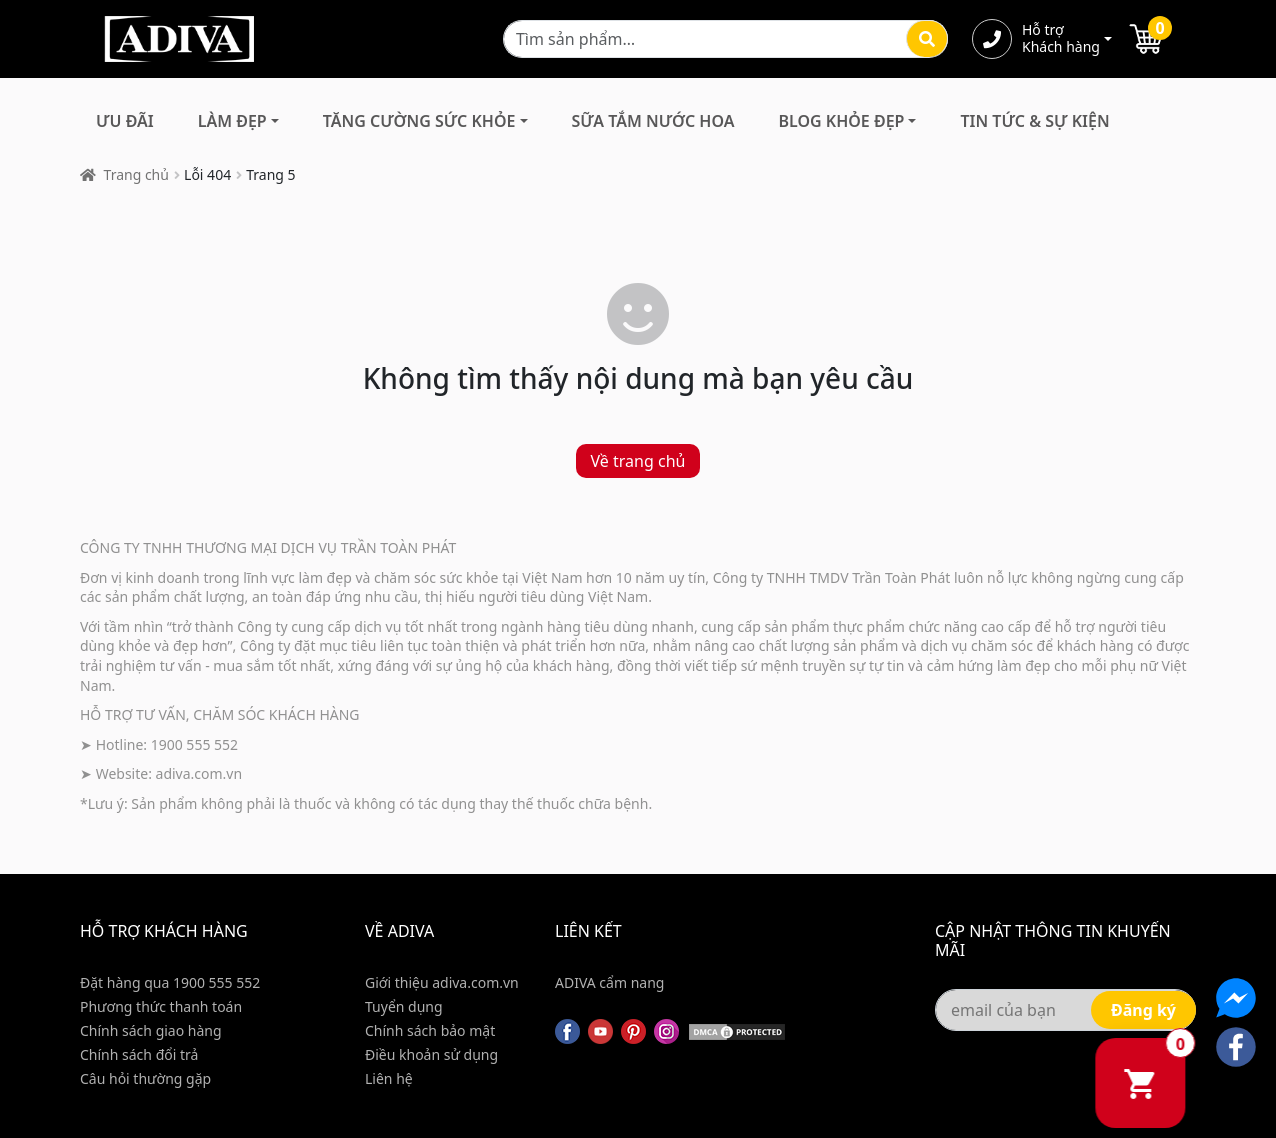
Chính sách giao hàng (151, 1030)
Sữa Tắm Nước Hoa (653, 121)
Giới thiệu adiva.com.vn (442, 982)
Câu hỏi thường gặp (145, 1078)
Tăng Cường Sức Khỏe (419, 121)
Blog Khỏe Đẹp (841, 121)
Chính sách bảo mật (430, 1030)
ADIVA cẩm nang (609, 982)
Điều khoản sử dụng (431, 1054)
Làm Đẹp (232, 121)
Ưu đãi (125, 121)
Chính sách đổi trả (139, 1054)
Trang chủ (136, 174)
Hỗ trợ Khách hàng (1061, 39)
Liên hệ (389, 1078)
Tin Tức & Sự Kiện (1034, 121)
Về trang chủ (638, 461)
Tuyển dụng (404, 1006)
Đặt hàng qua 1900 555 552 (170, 982)
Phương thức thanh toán (161, 1006)
